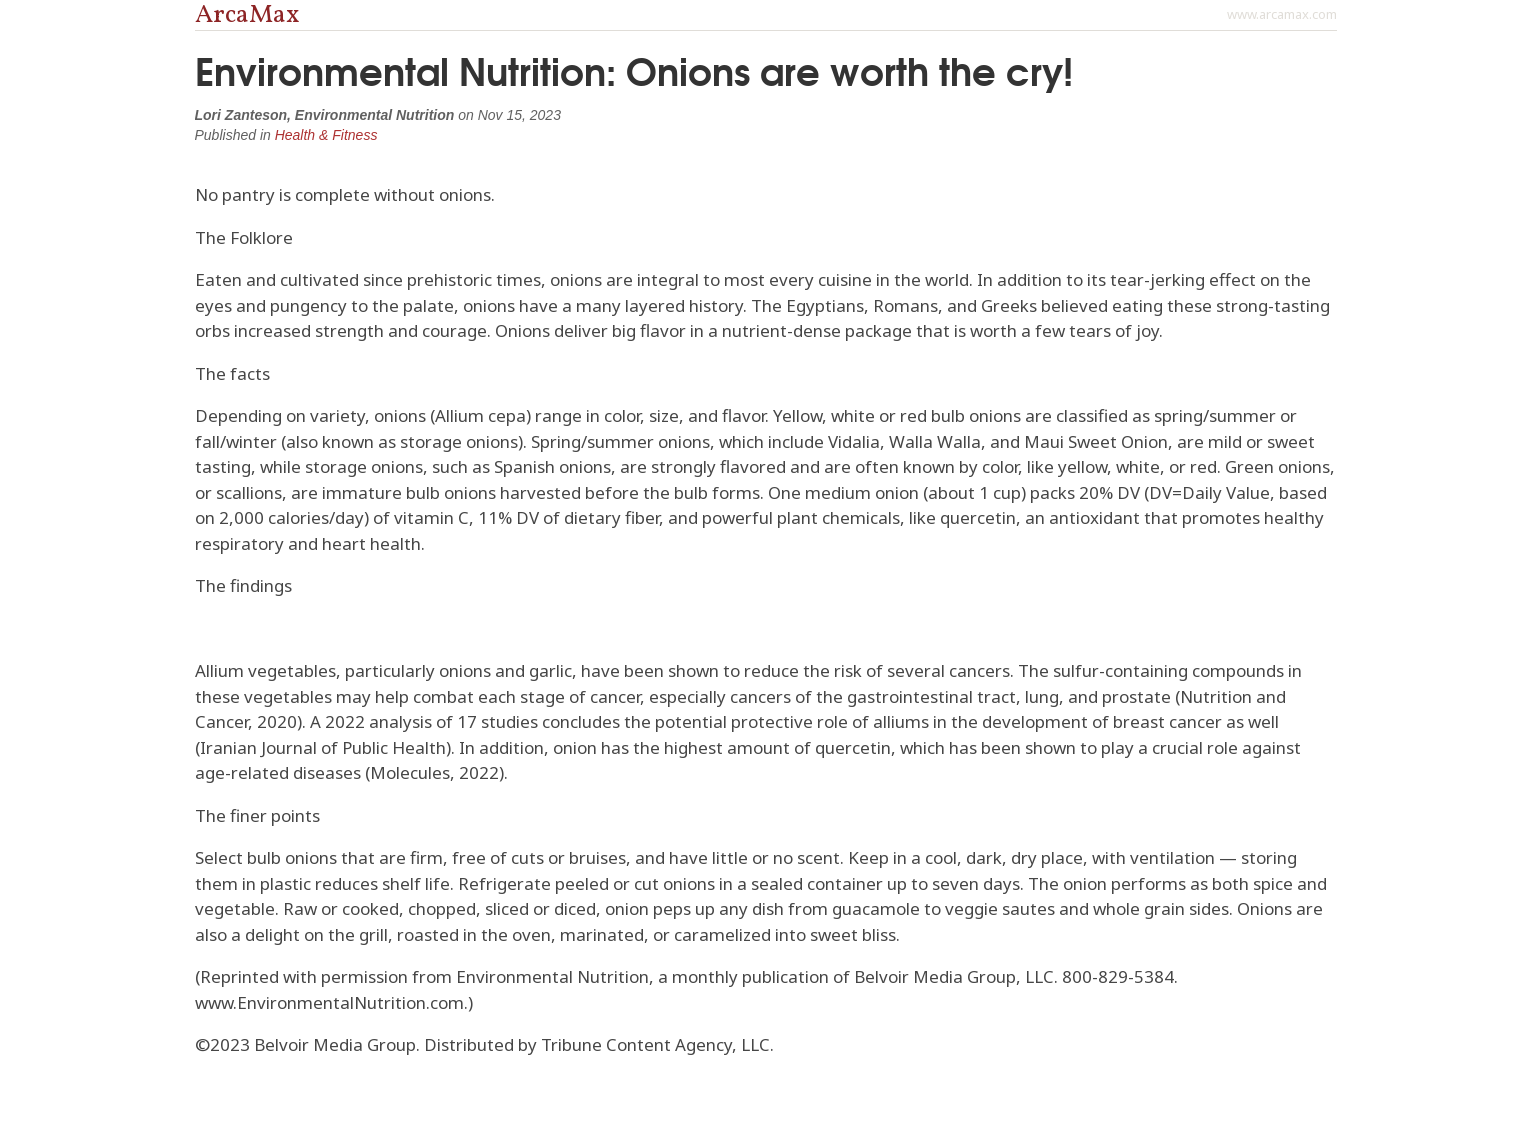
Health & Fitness (326, 135)
